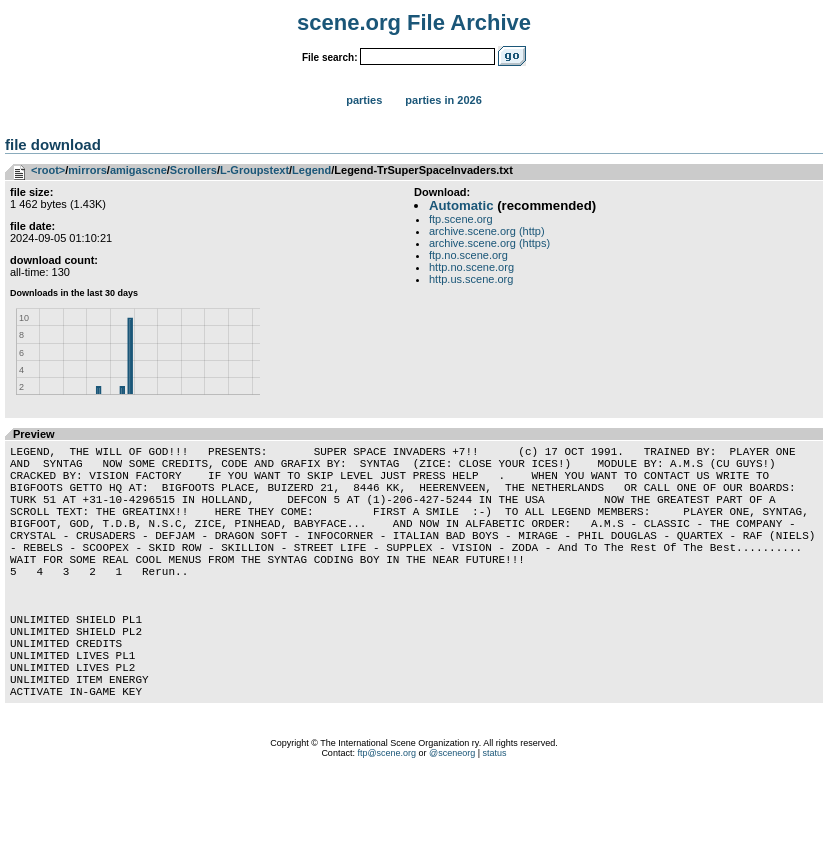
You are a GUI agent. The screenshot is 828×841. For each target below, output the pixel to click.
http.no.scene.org (471, 267)
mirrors (87, 170)
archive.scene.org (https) (489, 243)
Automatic (461, 205)
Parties (364, 100)
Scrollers (193, 170)
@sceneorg (452, 816)
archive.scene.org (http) (487, 231)
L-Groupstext (254, 170)
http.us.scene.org (471, 279)
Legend (311, 170)
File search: (330, 57)
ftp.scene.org (461, 219)
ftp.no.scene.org (468, 255)
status (495, 816)
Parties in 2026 (443, 100)
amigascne (138, 170)
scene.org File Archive (414, 22)
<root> (48, 170)
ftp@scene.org (386, 816)
